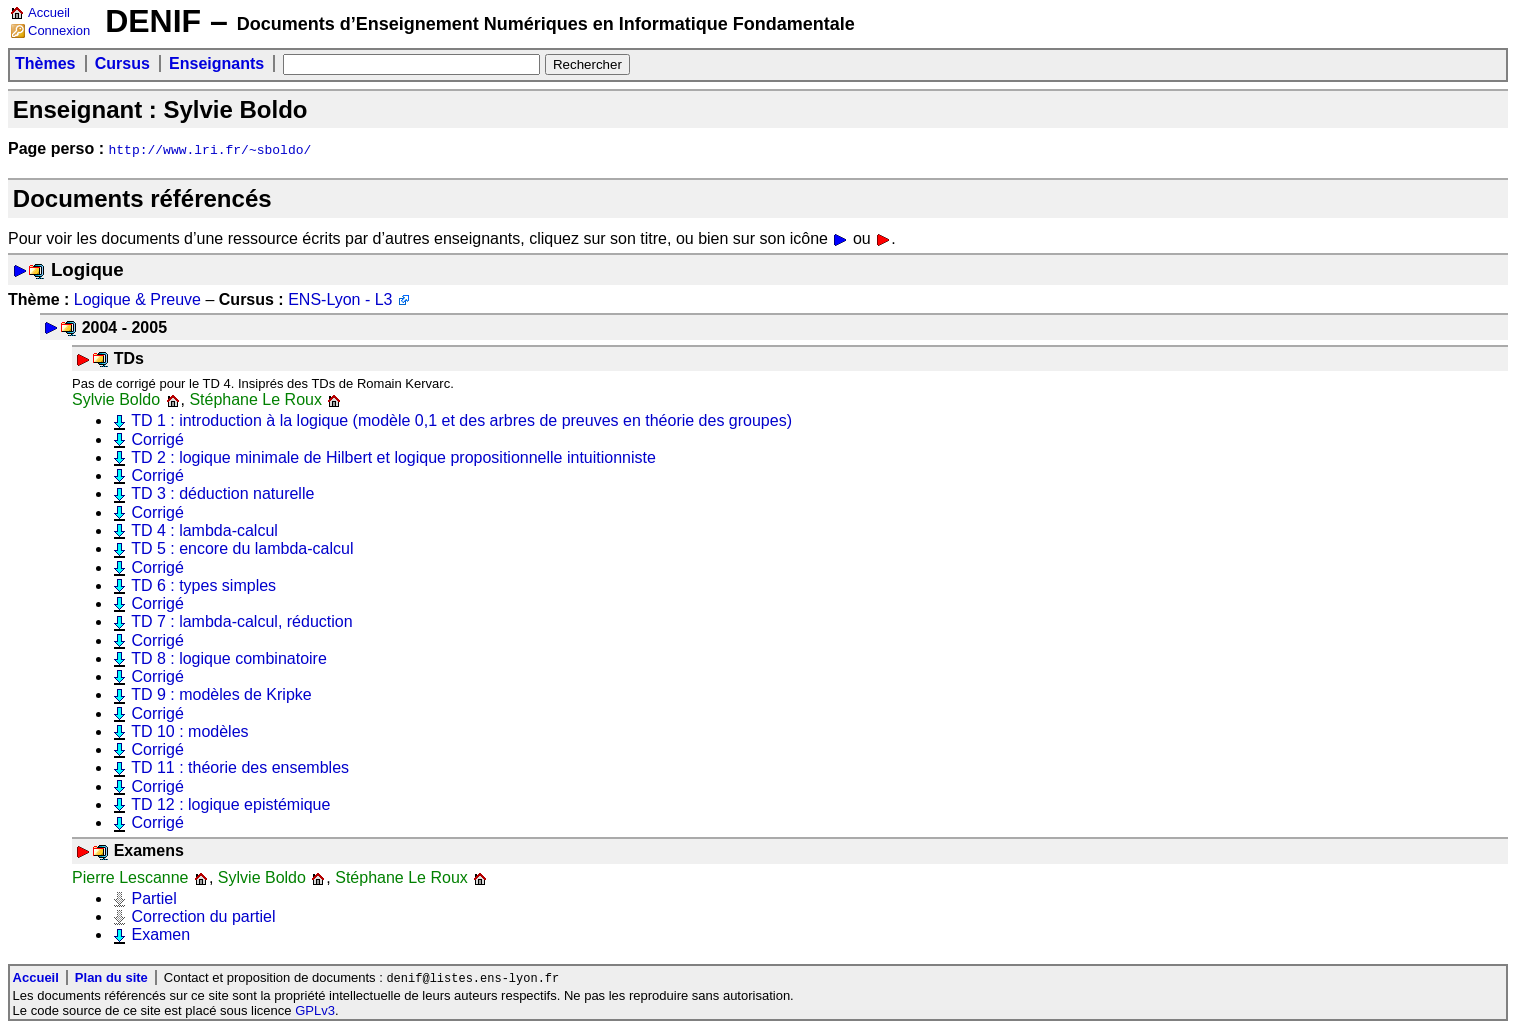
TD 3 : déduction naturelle (222, 493)
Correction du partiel (203, 916)
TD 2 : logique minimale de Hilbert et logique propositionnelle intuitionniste (393, 457)
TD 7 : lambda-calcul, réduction (241, 621)
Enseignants (216, 63)
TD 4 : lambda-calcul (204, 530)
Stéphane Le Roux (255, 399)
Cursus (122, 63)
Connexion (59, 30)
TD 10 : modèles (189, 731)
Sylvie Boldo (116, 399)
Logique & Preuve (137, 299)
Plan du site (111, 978)
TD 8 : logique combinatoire (229, 658)
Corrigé (157, 439)
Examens (149, 850)
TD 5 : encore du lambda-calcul (242, 548)
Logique (87, 269)
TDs (129, 358)
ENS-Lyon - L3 (340, 299)
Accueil (49, 12)
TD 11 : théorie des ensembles (240, 767)
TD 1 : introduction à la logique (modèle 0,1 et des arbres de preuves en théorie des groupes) (461, 420)
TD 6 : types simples (203, 585)
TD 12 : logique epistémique (230, 804)
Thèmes (45, 63)
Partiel (153, 898)
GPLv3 (315, 1011)
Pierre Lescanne (130, 877)
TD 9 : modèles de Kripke (221, 694)
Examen (160, 934)
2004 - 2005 (124, 327)
